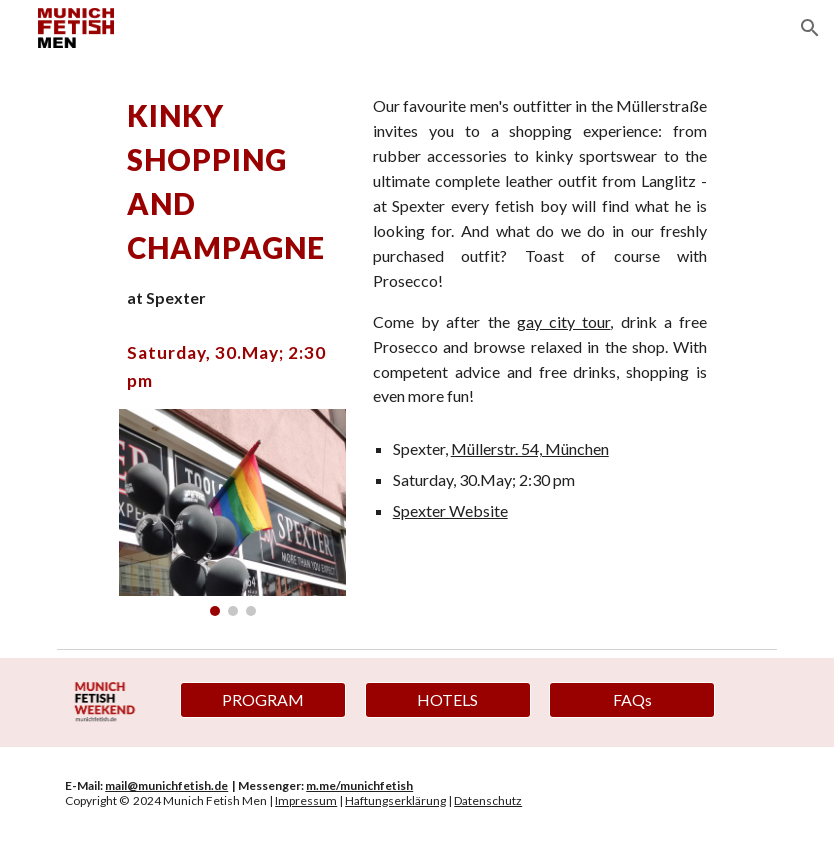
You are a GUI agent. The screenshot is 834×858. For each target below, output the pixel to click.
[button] (810, 28)
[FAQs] (632, 700)
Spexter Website (450, 510)
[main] (233, 202)
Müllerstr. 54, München (530, 448)
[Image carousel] (233, 512)
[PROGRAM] (263, 700)
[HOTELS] (448, 700)
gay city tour (564, 321)
